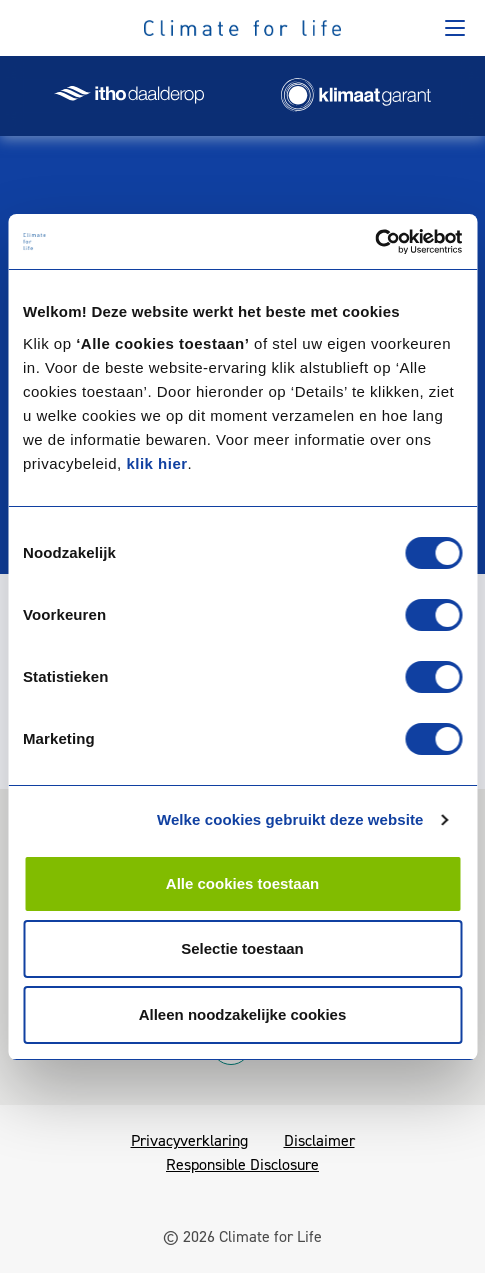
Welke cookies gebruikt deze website (290, 819)
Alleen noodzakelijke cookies (243, 1014)
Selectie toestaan (242, 948)
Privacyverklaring (189, 1140)
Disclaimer (319, 1140)
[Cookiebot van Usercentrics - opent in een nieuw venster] (374, 242)
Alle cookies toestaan (242, 883)
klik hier (156, 463)
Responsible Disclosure (242, 1164)
